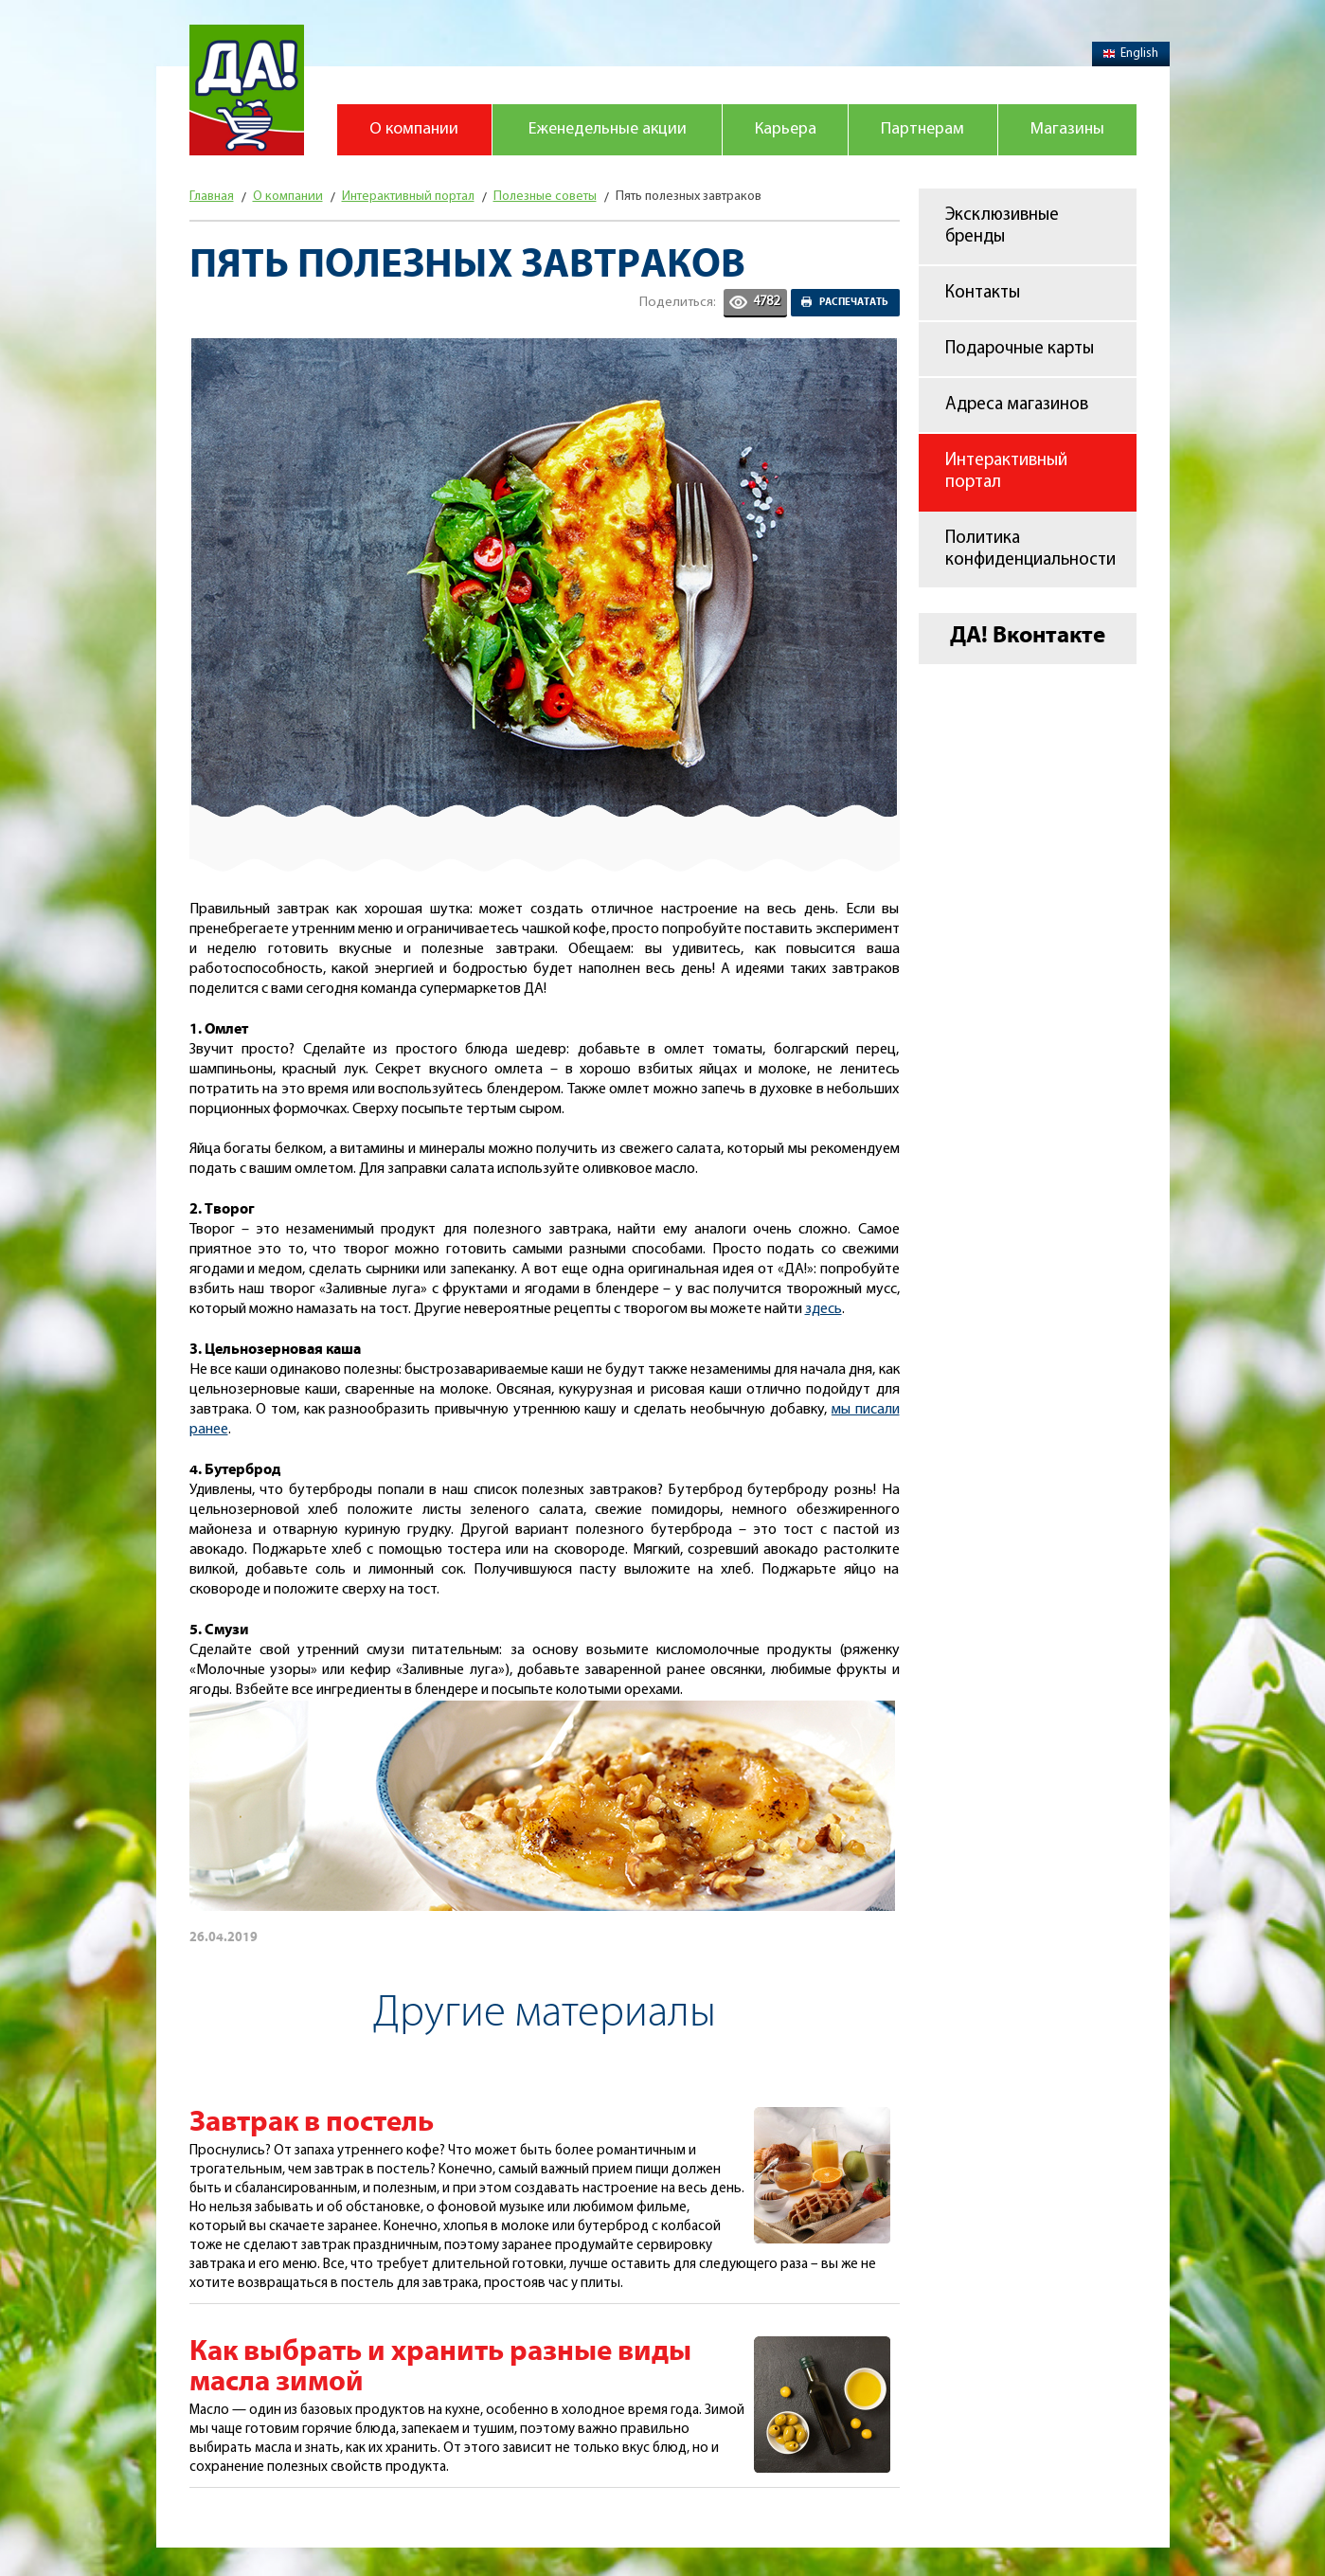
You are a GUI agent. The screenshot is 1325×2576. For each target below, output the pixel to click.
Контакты (982, 293)
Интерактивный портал (1006, 472)
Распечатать (853, 302)
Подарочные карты (1019, 349)
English (1130, 53)
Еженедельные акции (607, 129)
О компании (413, 129)
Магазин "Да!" (246, 90)
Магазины (1067, 129)
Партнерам (922, 129)
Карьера (785, 129)
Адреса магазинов (1016, 405)
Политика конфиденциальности (1030, 549)
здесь (823, 1309)
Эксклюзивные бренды (1002, 226)
